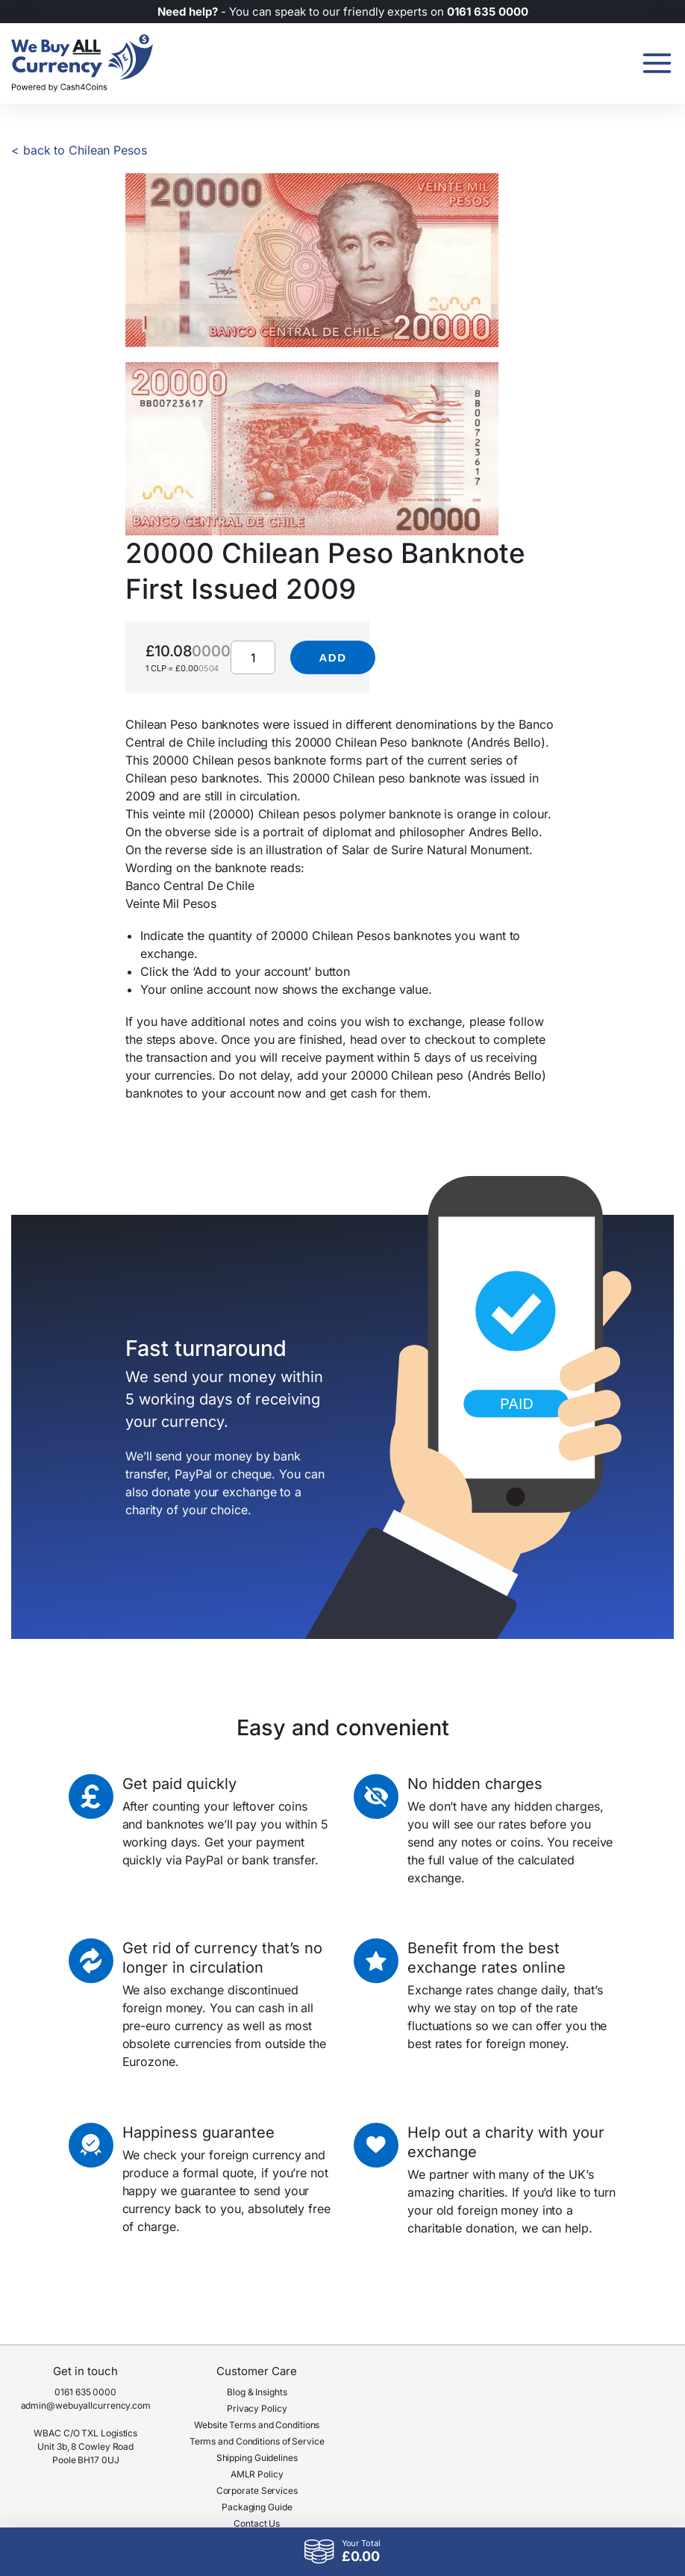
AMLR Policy (257, 2474)
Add (333, 657)
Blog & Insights (257, 2392)
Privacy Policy (257, 2408)
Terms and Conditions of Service (257, 2441)
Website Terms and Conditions (256, 2424)
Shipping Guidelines (257, 2457)
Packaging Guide (257, 2507)
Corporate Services (257, 2490)
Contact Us (257, 2523)
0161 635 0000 (85, 2392)
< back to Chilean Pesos (79, 150)
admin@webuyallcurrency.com (86, 2405)
